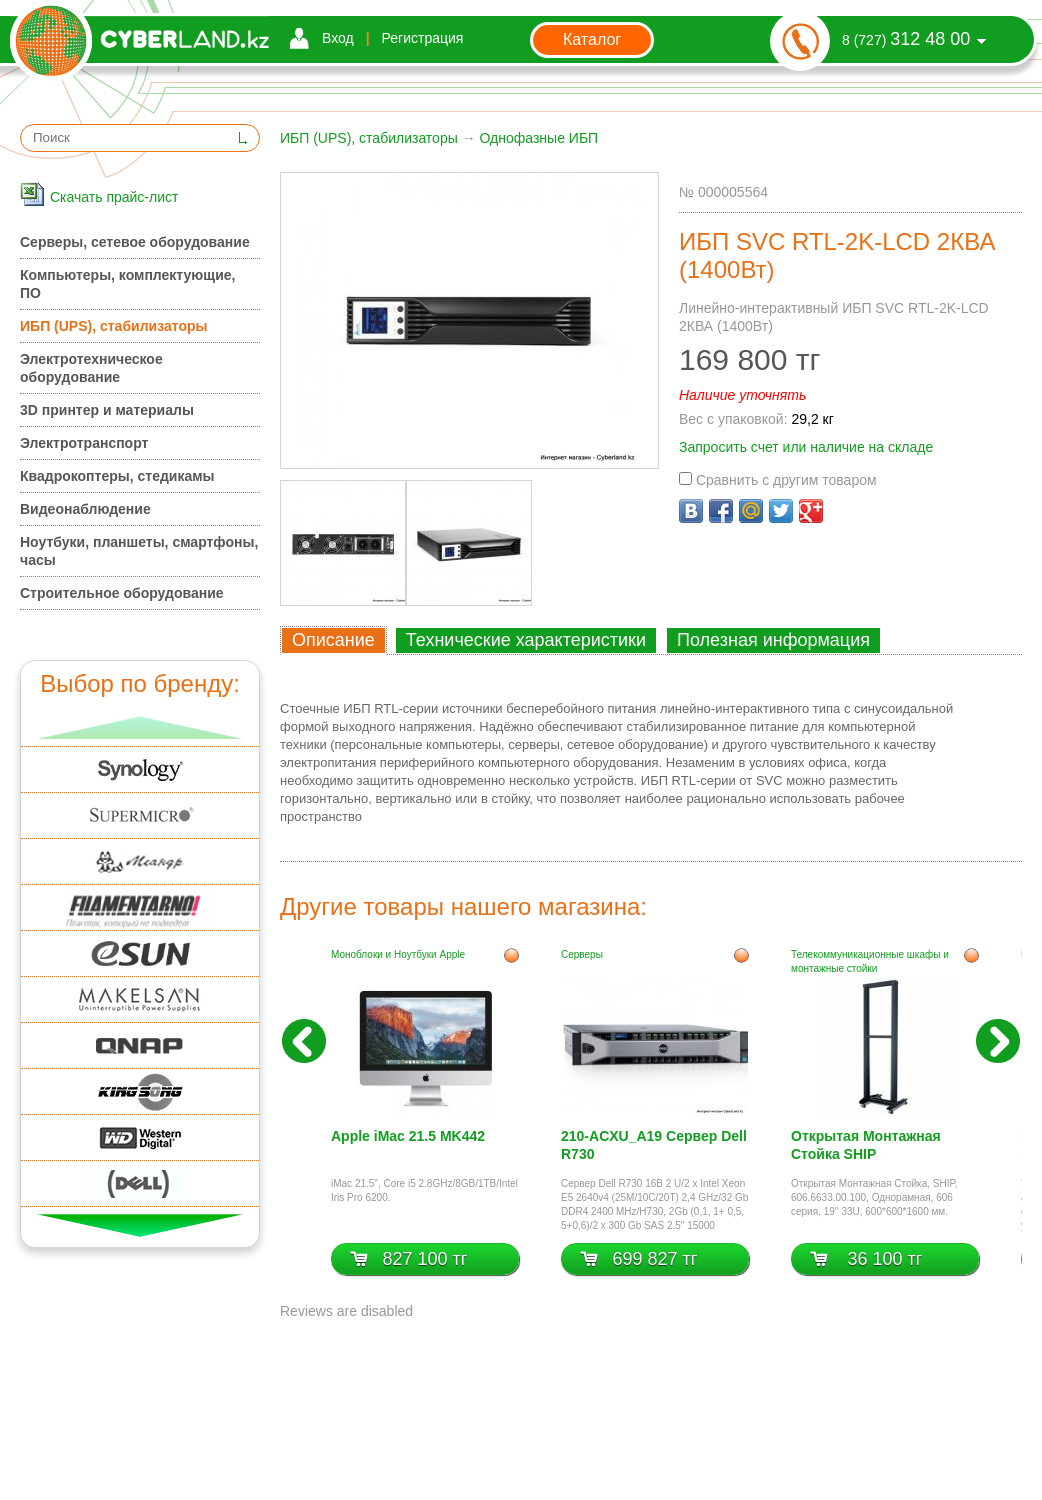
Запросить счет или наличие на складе (806, 447)
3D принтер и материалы (107, 410)
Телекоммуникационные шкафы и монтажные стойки (870, 960)
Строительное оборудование (122, 593)
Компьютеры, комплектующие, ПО (127, 284)
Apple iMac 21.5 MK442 (408, 1136)
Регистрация (423, 38)
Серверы (582, 954)
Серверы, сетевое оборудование (135, 242)
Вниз (140, 1225)
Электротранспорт (84, 443)
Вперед (998, 1041)
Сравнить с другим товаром (778, 480)
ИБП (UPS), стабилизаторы (369, 138)
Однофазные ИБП (539, 138)
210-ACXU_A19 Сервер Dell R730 (654, 1145)
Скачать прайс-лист (114, 197)
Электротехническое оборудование (91, 368)
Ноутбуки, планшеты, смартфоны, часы (139, 551)
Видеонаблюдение (85, 509)
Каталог (592, 39)
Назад (304, 1041)
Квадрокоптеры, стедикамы (117, 476)
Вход (338, 38)
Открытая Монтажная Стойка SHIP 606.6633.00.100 (866, 1147)
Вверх (140, 727)
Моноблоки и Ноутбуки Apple (398, 954)
